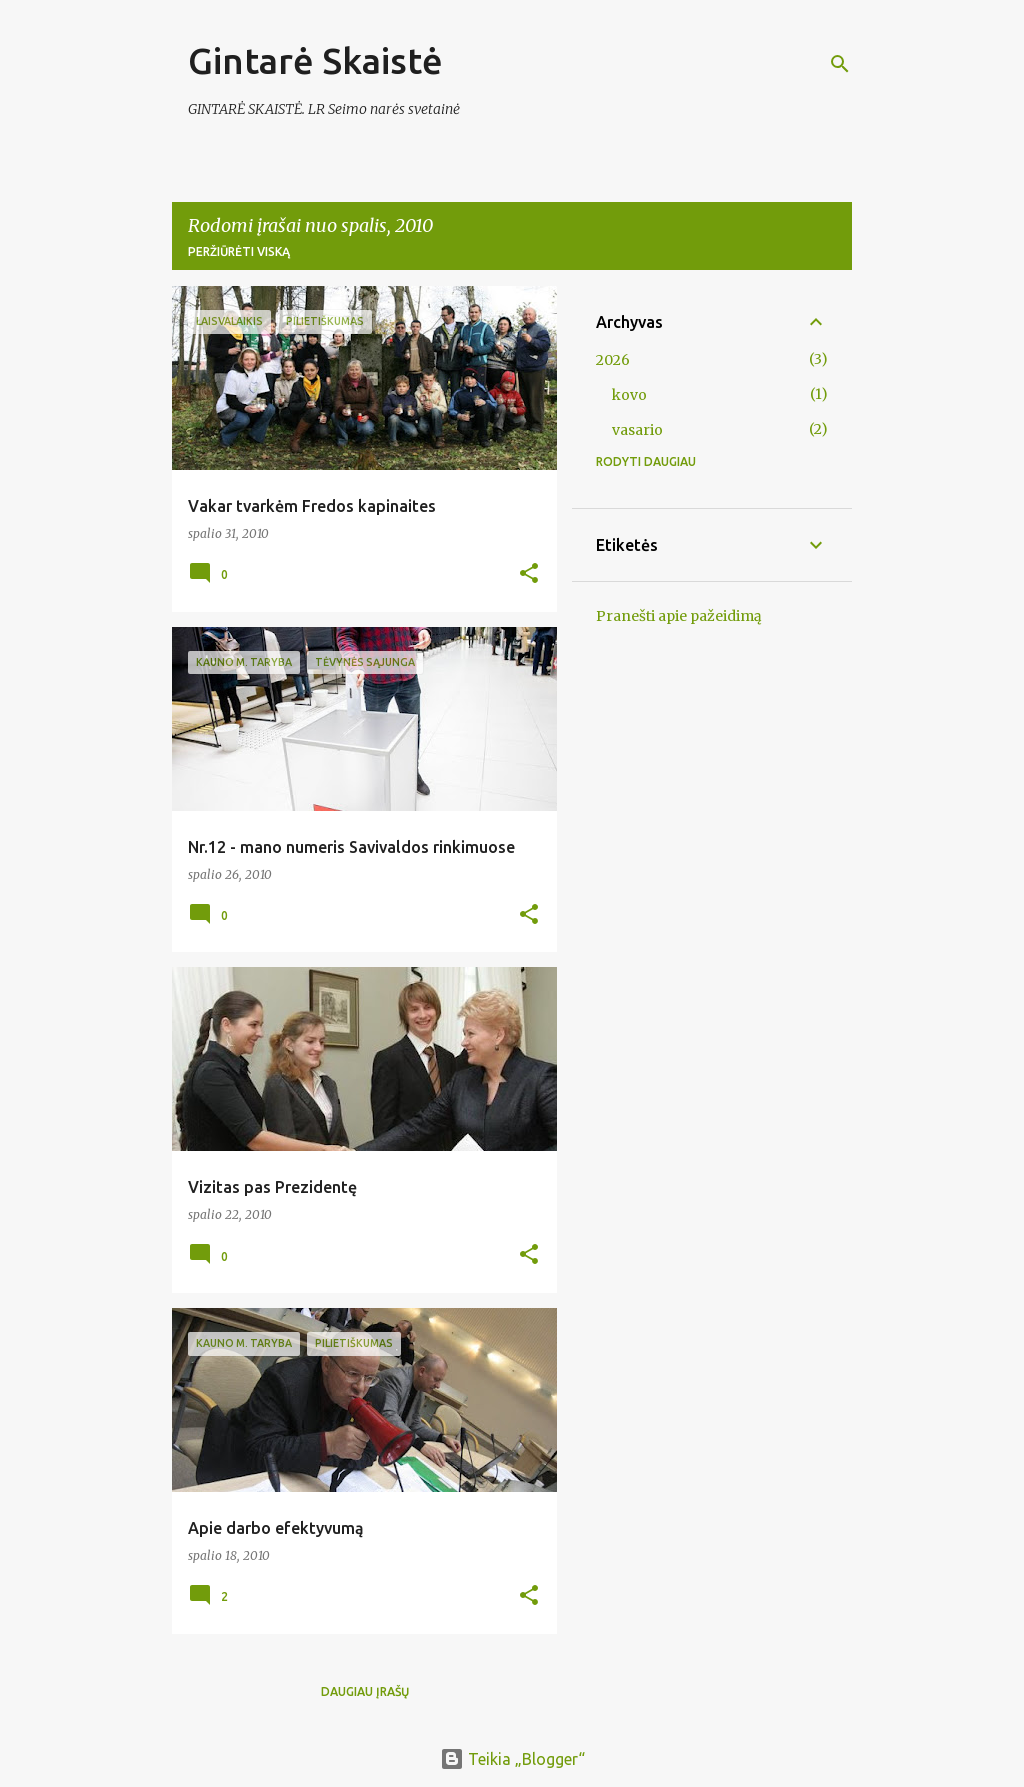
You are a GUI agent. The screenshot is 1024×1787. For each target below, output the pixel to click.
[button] (529, 574)
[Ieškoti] (840, 64)
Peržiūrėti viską (239, 251)
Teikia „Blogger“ (512, 1759)
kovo (629, 395)
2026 (613, 360)
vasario (637, 430)
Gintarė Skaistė (315, 60)
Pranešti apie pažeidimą (679, 616)
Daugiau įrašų (365, 1691)
